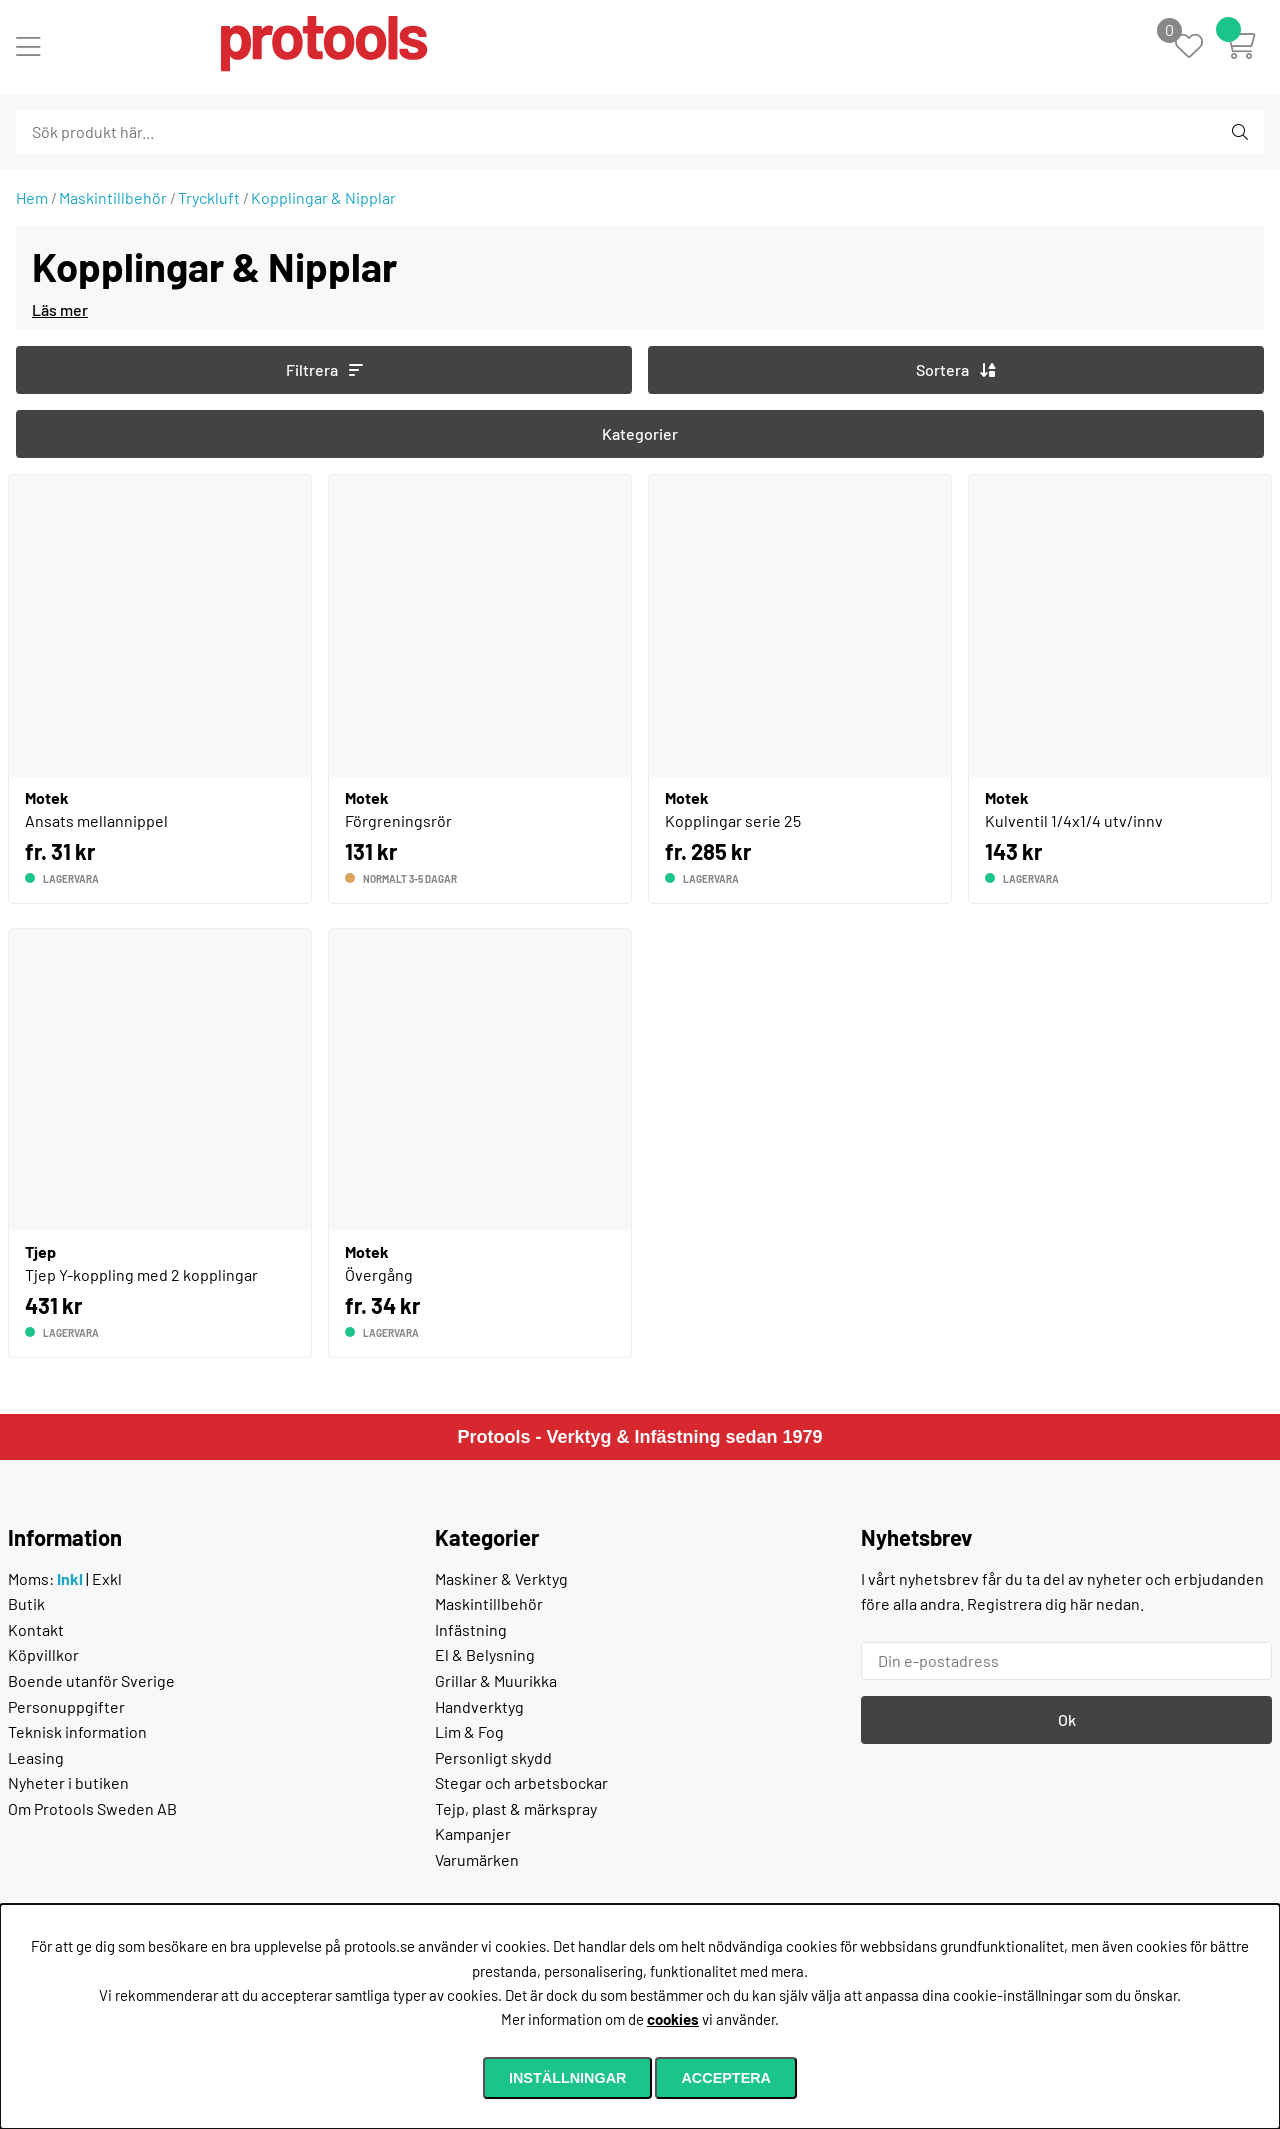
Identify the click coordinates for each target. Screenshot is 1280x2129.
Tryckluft (209, 197)
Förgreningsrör (398, 820)
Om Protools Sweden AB (92, 1808)
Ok (1067, 1719)
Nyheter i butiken (68, 1782)
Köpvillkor (43, 1654)
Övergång (379, 1274)
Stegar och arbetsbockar (521, 1782)
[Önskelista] (1199, 47)
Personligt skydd (493, 1757)
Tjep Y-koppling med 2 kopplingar (141, 1274)
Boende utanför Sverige (91, 1680)
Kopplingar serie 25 (733, 820)
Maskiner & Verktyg (501, 1578)
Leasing (36, 1757)
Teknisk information (77, 1731)
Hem (32, 197)
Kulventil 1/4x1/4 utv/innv (1074, 820)
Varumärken (477, 1859)
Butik (26, 1603)
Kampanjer (473, 1833)
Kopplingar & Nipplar (323, 197)
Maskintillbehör (113, 197)
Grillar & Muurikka (496, 1680)
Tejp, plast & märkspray (516, 1808)
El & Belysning (485, 1654)
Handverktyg (479, 1706)
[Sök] (124, 132)
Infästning (471, 1629)
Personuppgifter (66, 1706)
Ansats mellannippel (96, 820)
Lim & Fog (469, 1731)
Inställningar (568, 2078)
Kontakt (36, 1629)
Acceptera (726, 2078)
